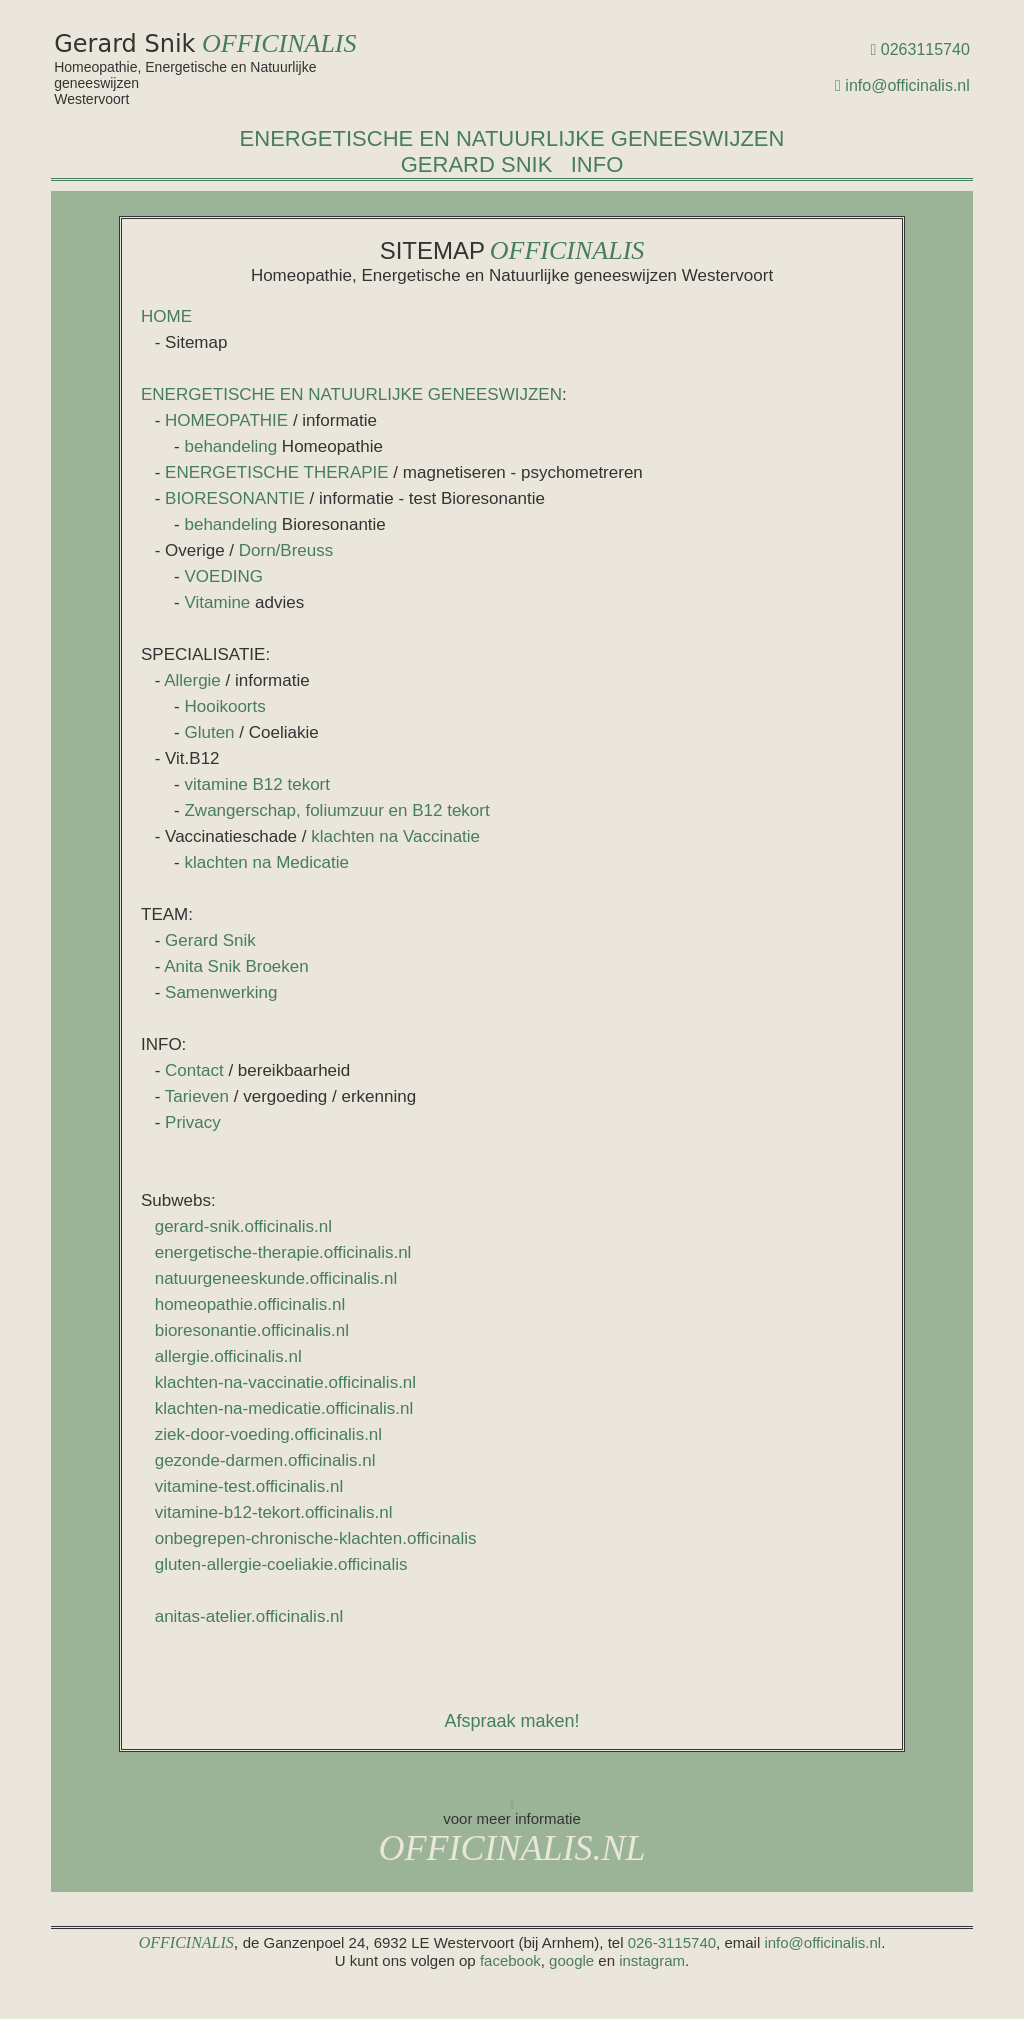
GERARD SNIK (477, 164)
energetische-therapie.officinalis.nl (283, 1252)
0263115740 (925, 49)
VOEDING (223, 576)
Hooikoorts (224, 706)
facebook (510, 1960)
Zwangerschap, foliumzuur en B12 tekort (336, 810)
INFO (597, 164)
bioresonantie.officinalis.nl (252, 1330)
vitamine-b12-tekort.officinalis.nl (274, 1512)
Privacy (193, 1122)
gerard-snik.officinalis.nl (243, 1226)
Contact (194, 1070)
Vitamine (219, 602)
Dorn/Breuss (286, 550)
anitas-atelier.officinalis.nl (249, 1616)
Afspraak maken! (511, 1721)
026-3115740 (672, 1942)
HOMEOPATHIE (226, 420)
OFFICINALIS (279, 43)
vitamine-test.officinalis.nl (249, 1486)
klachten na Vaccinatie (395, 836)
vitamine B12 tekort (257, 784)
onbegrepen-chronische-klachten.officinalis (316, 1538)
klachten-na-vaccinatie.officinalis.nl (285, 1382)
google (571, 1960)
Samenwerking (221, 992)
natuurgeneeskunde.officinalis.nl (276, 1278)
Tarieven (197, 1096)
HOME (166, 316)
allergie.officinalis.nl (228, 1356)
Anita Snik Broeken (236, 966)
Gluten (209, 732)
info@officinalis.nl (907, 85)
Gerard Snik (210, 940)
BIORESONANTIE (235, 498)
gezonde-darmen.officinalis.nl (265, 1460)
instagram (652, 1960)
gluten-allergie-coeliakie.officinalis (281, 1564)
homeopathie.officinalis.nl (250, 1304)
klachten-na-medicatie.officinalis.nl (284, 1408)
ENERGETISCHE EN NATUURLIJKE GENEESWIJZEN (512, 138)
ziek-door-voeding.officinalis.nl (268, 1434)
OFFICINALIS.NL (511, 1848)
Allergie (192, 680)
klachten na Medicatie (266, 862)
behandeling (230, 446)
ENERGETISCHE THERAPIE (277, 472)
